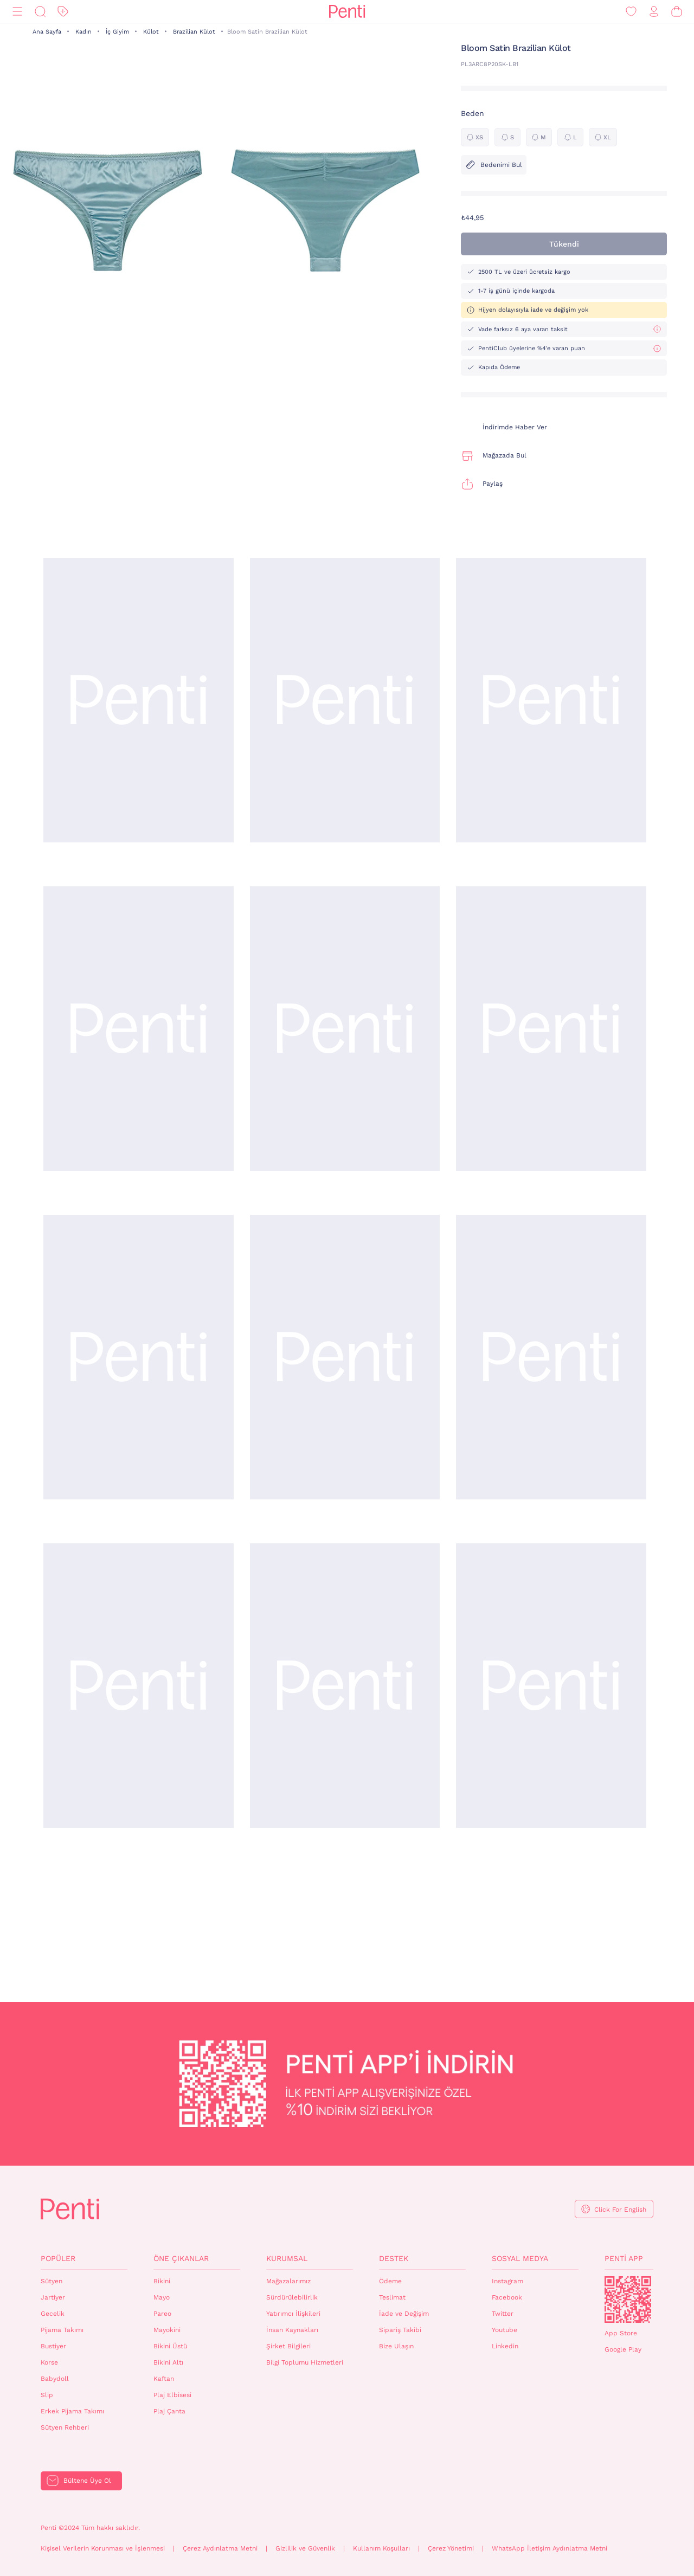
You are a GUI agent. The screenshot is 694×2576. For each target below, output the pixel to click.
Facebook (507, 2297)
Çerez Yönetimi (451, 2548)
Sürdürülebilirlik (292, 2297)
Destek (393, 2258)
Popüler (58, 2258)
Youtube (504, 2330)
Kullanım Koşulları (381, 2548)
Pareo (162, 2313)
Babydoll (55, 2378)
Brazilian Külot (194, 31)
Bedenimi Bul (493, 164)
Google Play (623, 2349)
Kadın (83, 31)
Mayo (161, 2297)
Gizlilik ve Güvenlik (305, 2548)
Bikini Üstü (170, 2346)
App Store (621, 2333)
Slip (47, 2395)
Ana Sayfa (47, 31)
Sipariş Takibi (400, 2330)
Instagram (507, 2281)
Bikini (161, 2281)
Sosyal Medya (520, 2258)
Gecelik (53, 2313)
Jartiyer (53, 2297)
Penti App (624, 2258)
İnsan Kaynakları (292, 2330)
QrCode (628, 2299)
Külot (151, 31)
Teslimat (392, 2297)
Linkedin (505, 2346)
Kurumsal (286, 2258)
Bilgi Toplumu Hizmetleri (304, 2362)
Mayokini (167, 2330)
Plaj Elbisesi (172, 2395)
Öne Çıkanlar (181, 2258)
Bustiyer (53, 2346)
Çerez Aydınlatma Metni (220, 2548)
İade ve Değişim (404, 2313)
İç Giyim (117, 31)
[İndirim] (62, 11)
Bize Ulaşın (396, 2346)
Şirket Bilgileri (288, 2346)
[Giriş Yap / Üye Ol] (653, 11)
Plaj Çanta (169, 2411)
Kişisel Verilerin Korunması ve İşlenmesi (103, 2548)
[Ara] (40, 11)
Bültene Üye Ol (87, 2480)
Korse (49, 2362)
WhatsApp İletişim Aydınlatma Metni (549, 2548)
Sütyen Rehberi (65, 2427)
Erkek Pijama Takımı (72, 2411)
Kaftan (163, 2378)
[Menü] (17, 11)
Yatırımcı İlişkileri (293, 2313)
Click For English (620, 2209)
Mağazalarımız (288, 2281)
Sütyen (51, 2281)
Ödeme (390, 2281)
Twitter (502, 2313)
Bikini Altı (168, 2362)
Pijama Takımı (62, 2330)
